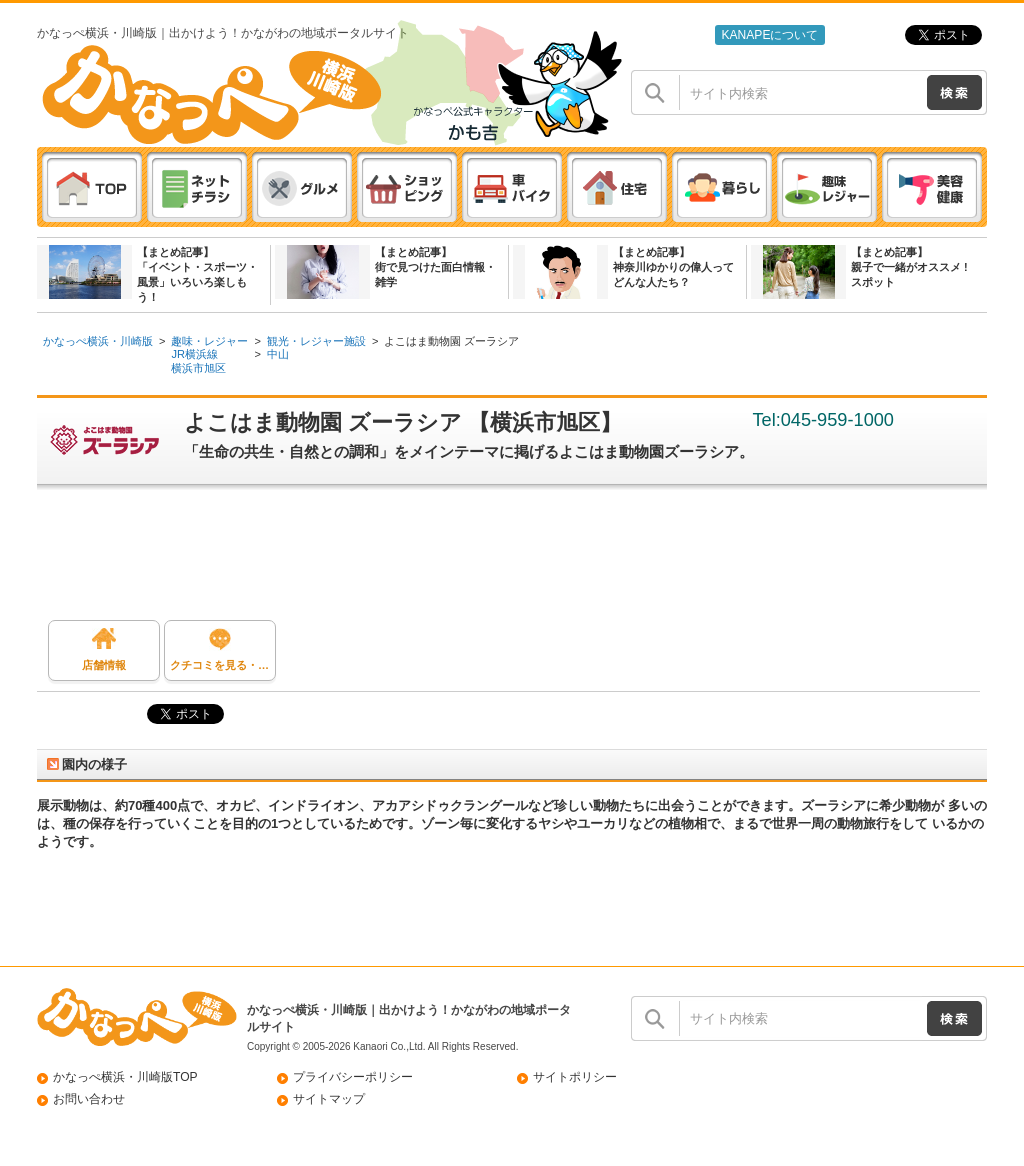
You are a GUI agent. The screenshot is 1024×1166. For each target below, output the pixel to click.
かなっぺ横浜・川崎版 (98, 341)
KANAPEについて (769, 35)
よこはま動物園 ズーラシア (451, 341)
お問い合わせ (89, 1099)
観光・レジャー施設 (316, 341)
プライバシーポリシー (353, 1077)
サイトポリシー (575, 1077)
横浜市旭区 (198, 368)
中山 (278, 354)
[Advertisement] (522, 560)
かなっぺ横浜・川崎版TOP (125, 1077)
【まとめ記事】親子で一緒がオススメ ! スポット (909, 267)
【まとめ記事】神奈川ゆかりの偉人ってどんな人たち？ (673, 267)
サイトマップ (329, 1099)
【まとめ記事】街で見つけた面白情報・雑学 (435, 267)
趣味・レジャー (209, 341)
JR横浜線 (194, 354)
